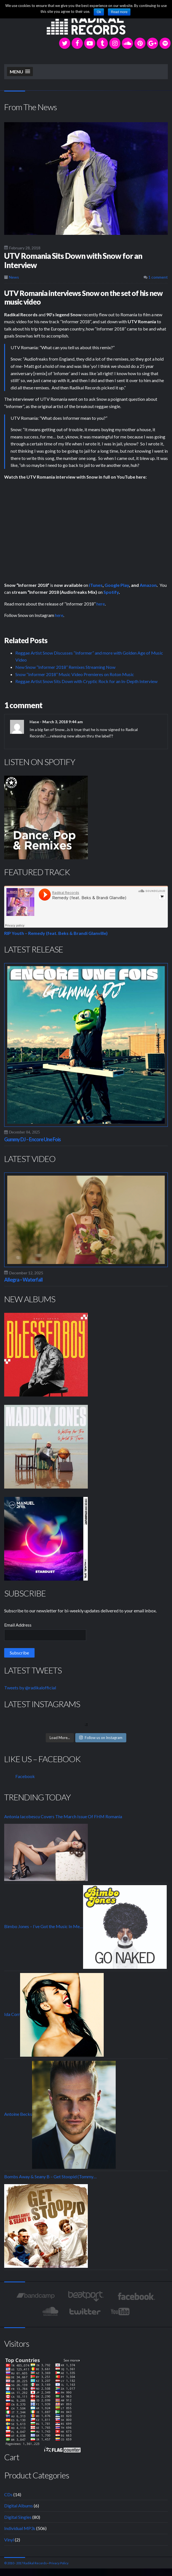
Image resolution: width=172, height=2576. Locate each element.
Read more (119, 12)
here (100, 603)
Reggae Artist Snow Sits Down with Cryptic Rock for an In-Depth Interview (86, 681)
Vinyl (9, 2539)
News (14, 277)
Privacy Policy (59, 2563)
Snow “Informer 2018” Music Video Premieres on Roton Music (74, 674)
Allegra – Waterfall (23, 1280)
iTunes (96, 585)
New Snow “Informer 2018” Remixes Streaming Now (65, 667)
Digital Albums (18, 2505)
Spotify (111, 592)
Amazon (148, 585)
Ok (99, 12)
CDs (8, 2494)
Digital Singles (18, 2517)
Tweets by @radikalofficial (30, 1687)
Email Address (18, 1624)
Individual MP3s (19, 2528)
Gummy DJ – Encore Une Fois (32, 1139)
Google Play (117, 585)
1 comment (156, 277)
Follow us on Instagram (100, 1737)
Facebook (25, 1776)
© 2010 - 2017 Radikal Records (25, 2563)
